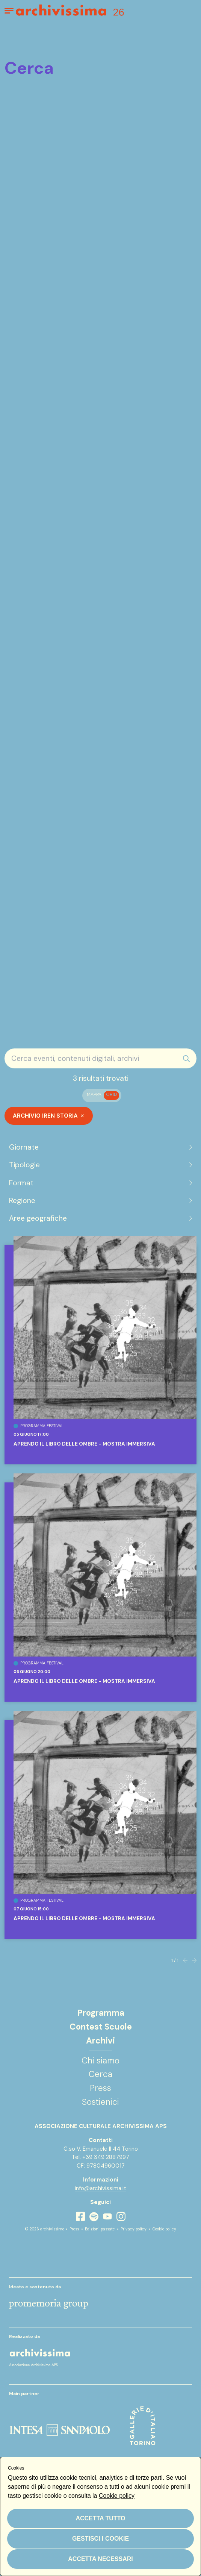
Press (74, 2229)
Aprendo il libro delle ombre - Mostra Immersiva (84, 1444)
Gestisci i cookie (100, 2538)
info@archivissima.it (100, 2188)
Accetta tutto (100, 2518)
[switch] (101, 1095)
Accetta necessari (100, 2559)
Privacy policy (134, 2229)
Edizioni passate (100, 2229)
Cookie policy (164, 2229)
